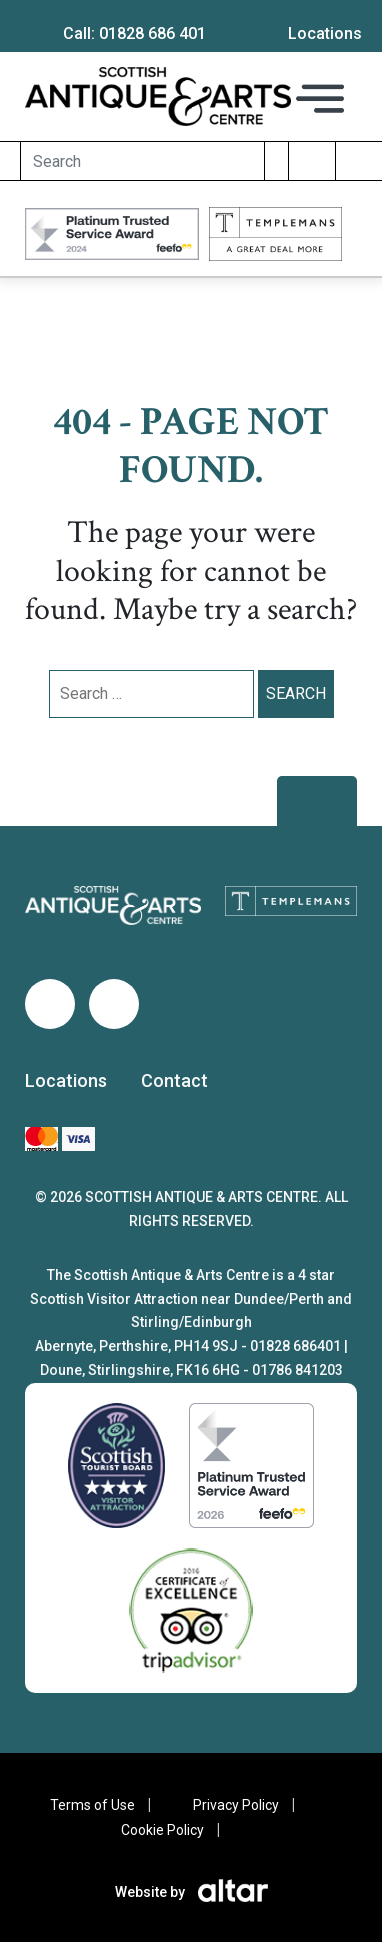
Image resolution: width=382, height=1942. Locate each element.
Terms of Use (92, 1805)
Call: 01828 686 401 (134, 33)
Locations (66, 1080)
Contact (174, 1080)
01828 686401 (295, 1346)
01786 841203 (297, 1370)
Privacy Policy (236, 1805)
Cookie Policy (162, 1830)
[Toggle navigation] (319, 97)
